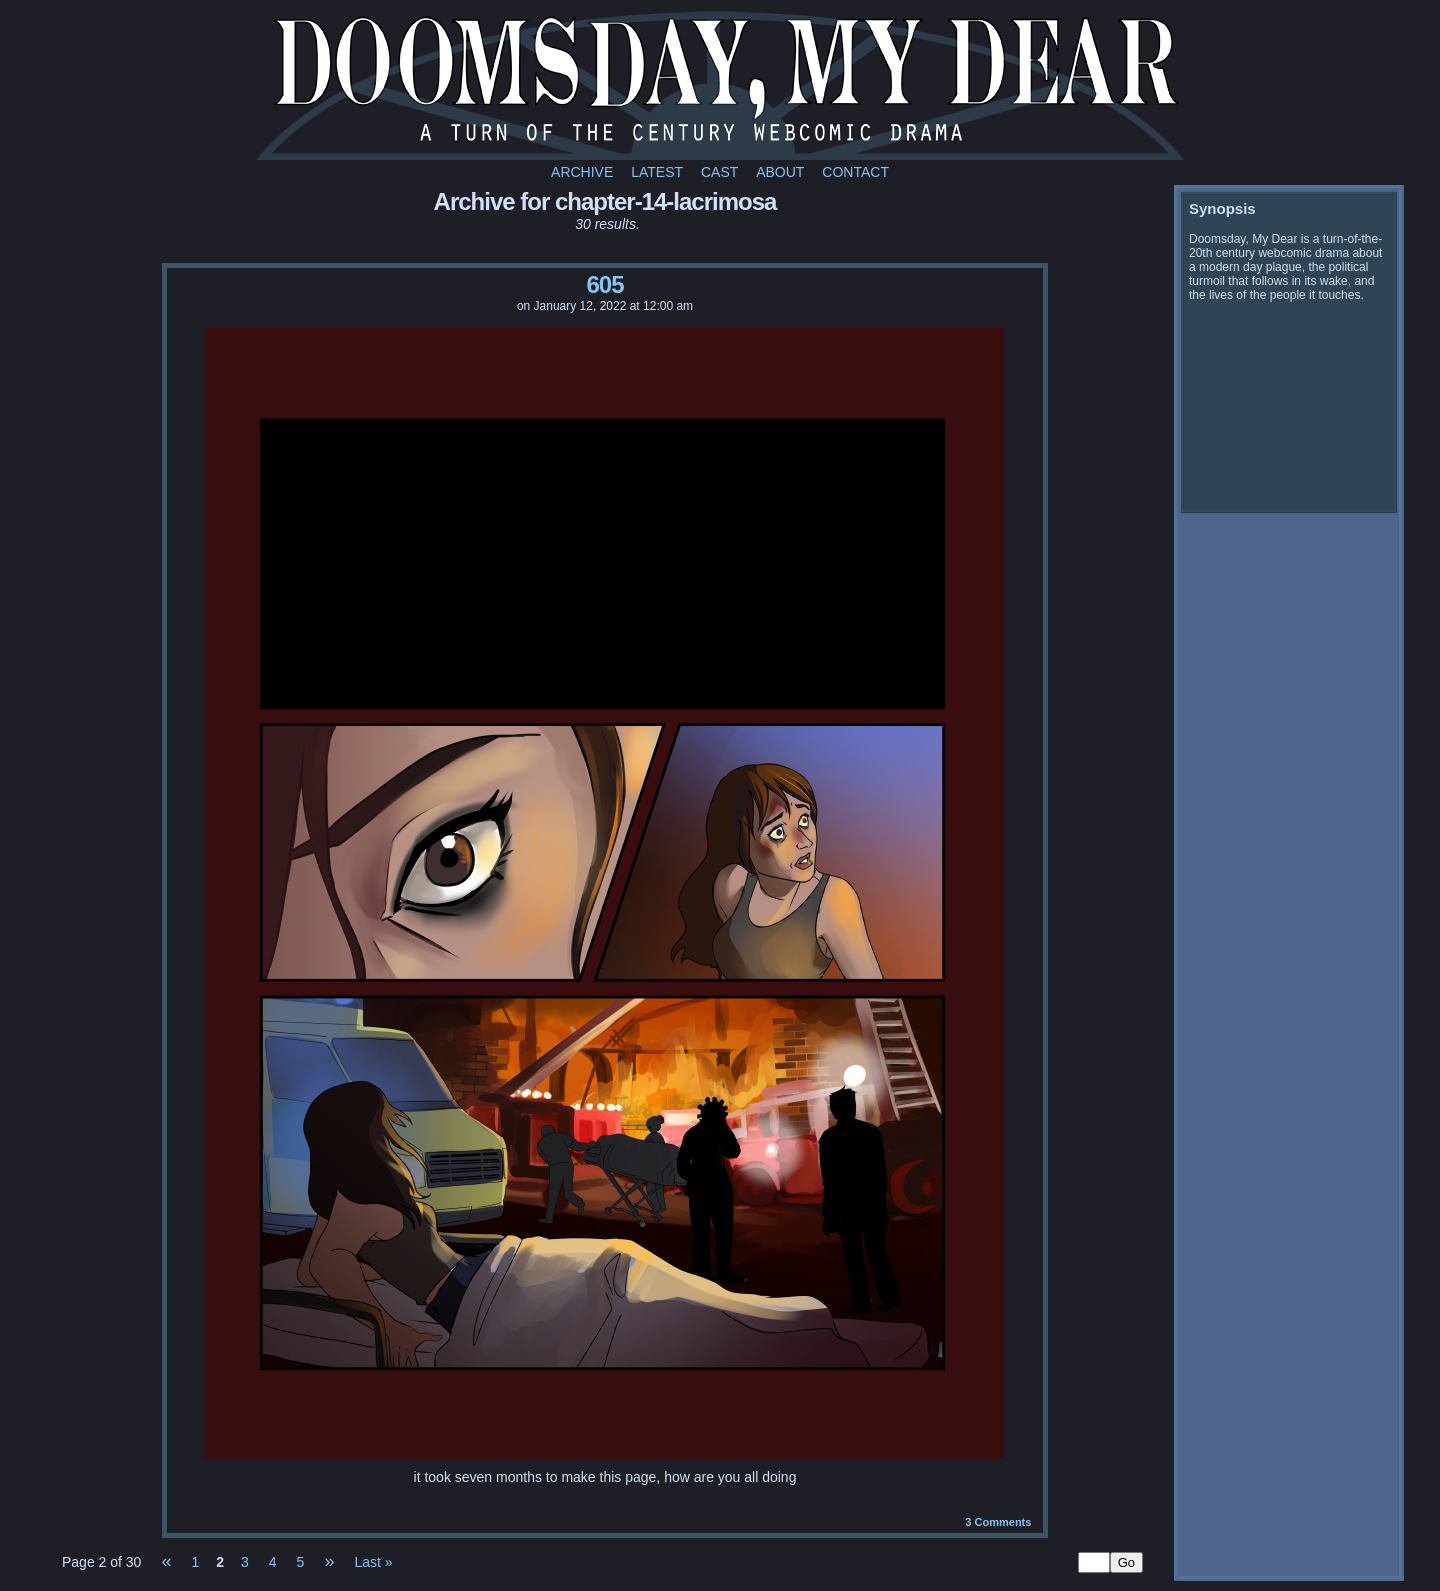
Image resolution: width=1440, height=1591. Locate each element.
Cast (719, 172)
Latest (657, 172)
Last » (373, 1562)
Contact (855, 172)
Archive (582, 172)
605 (604, 284)
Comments (998, 1522)
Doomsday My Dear (720, 85)
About (780, 172)
